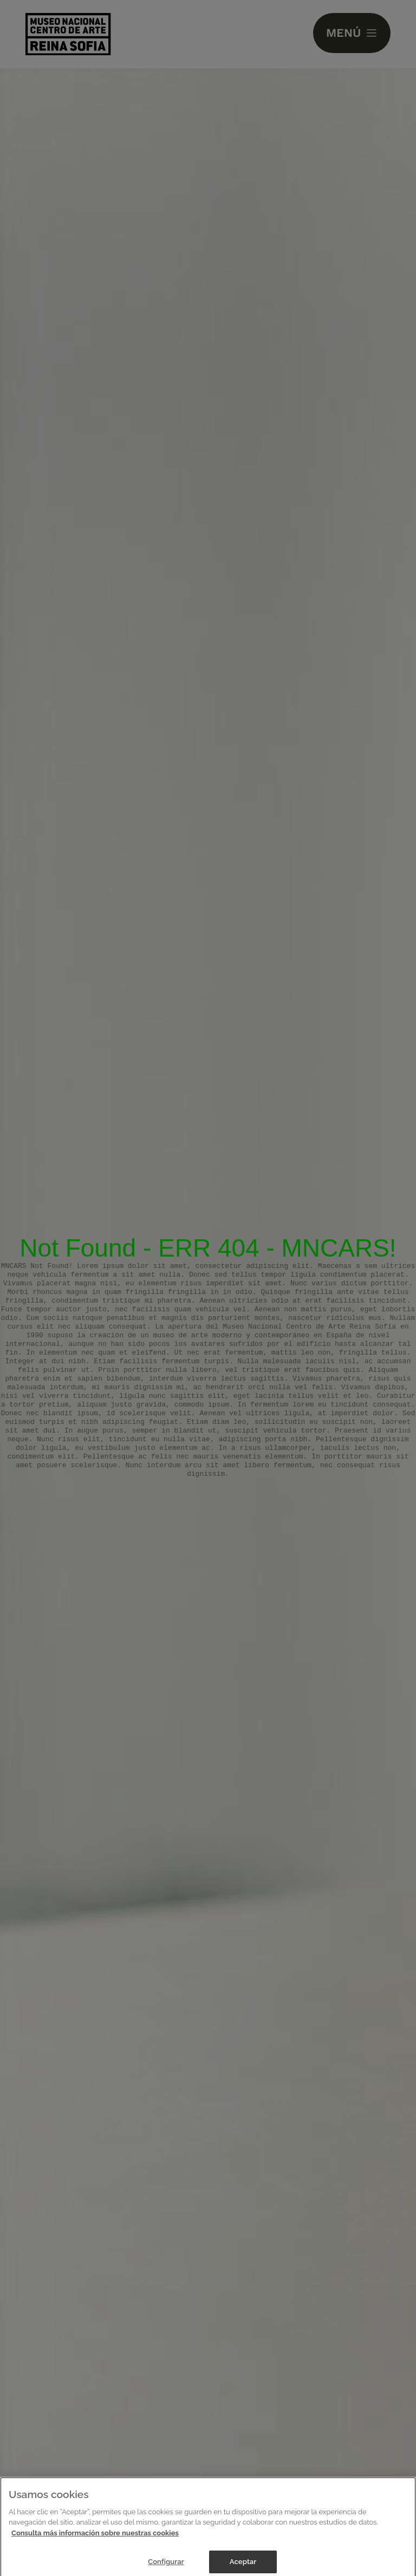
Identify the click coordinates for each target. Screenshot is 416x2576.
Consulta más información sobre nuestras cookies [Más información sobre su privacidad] (95, 2539)
